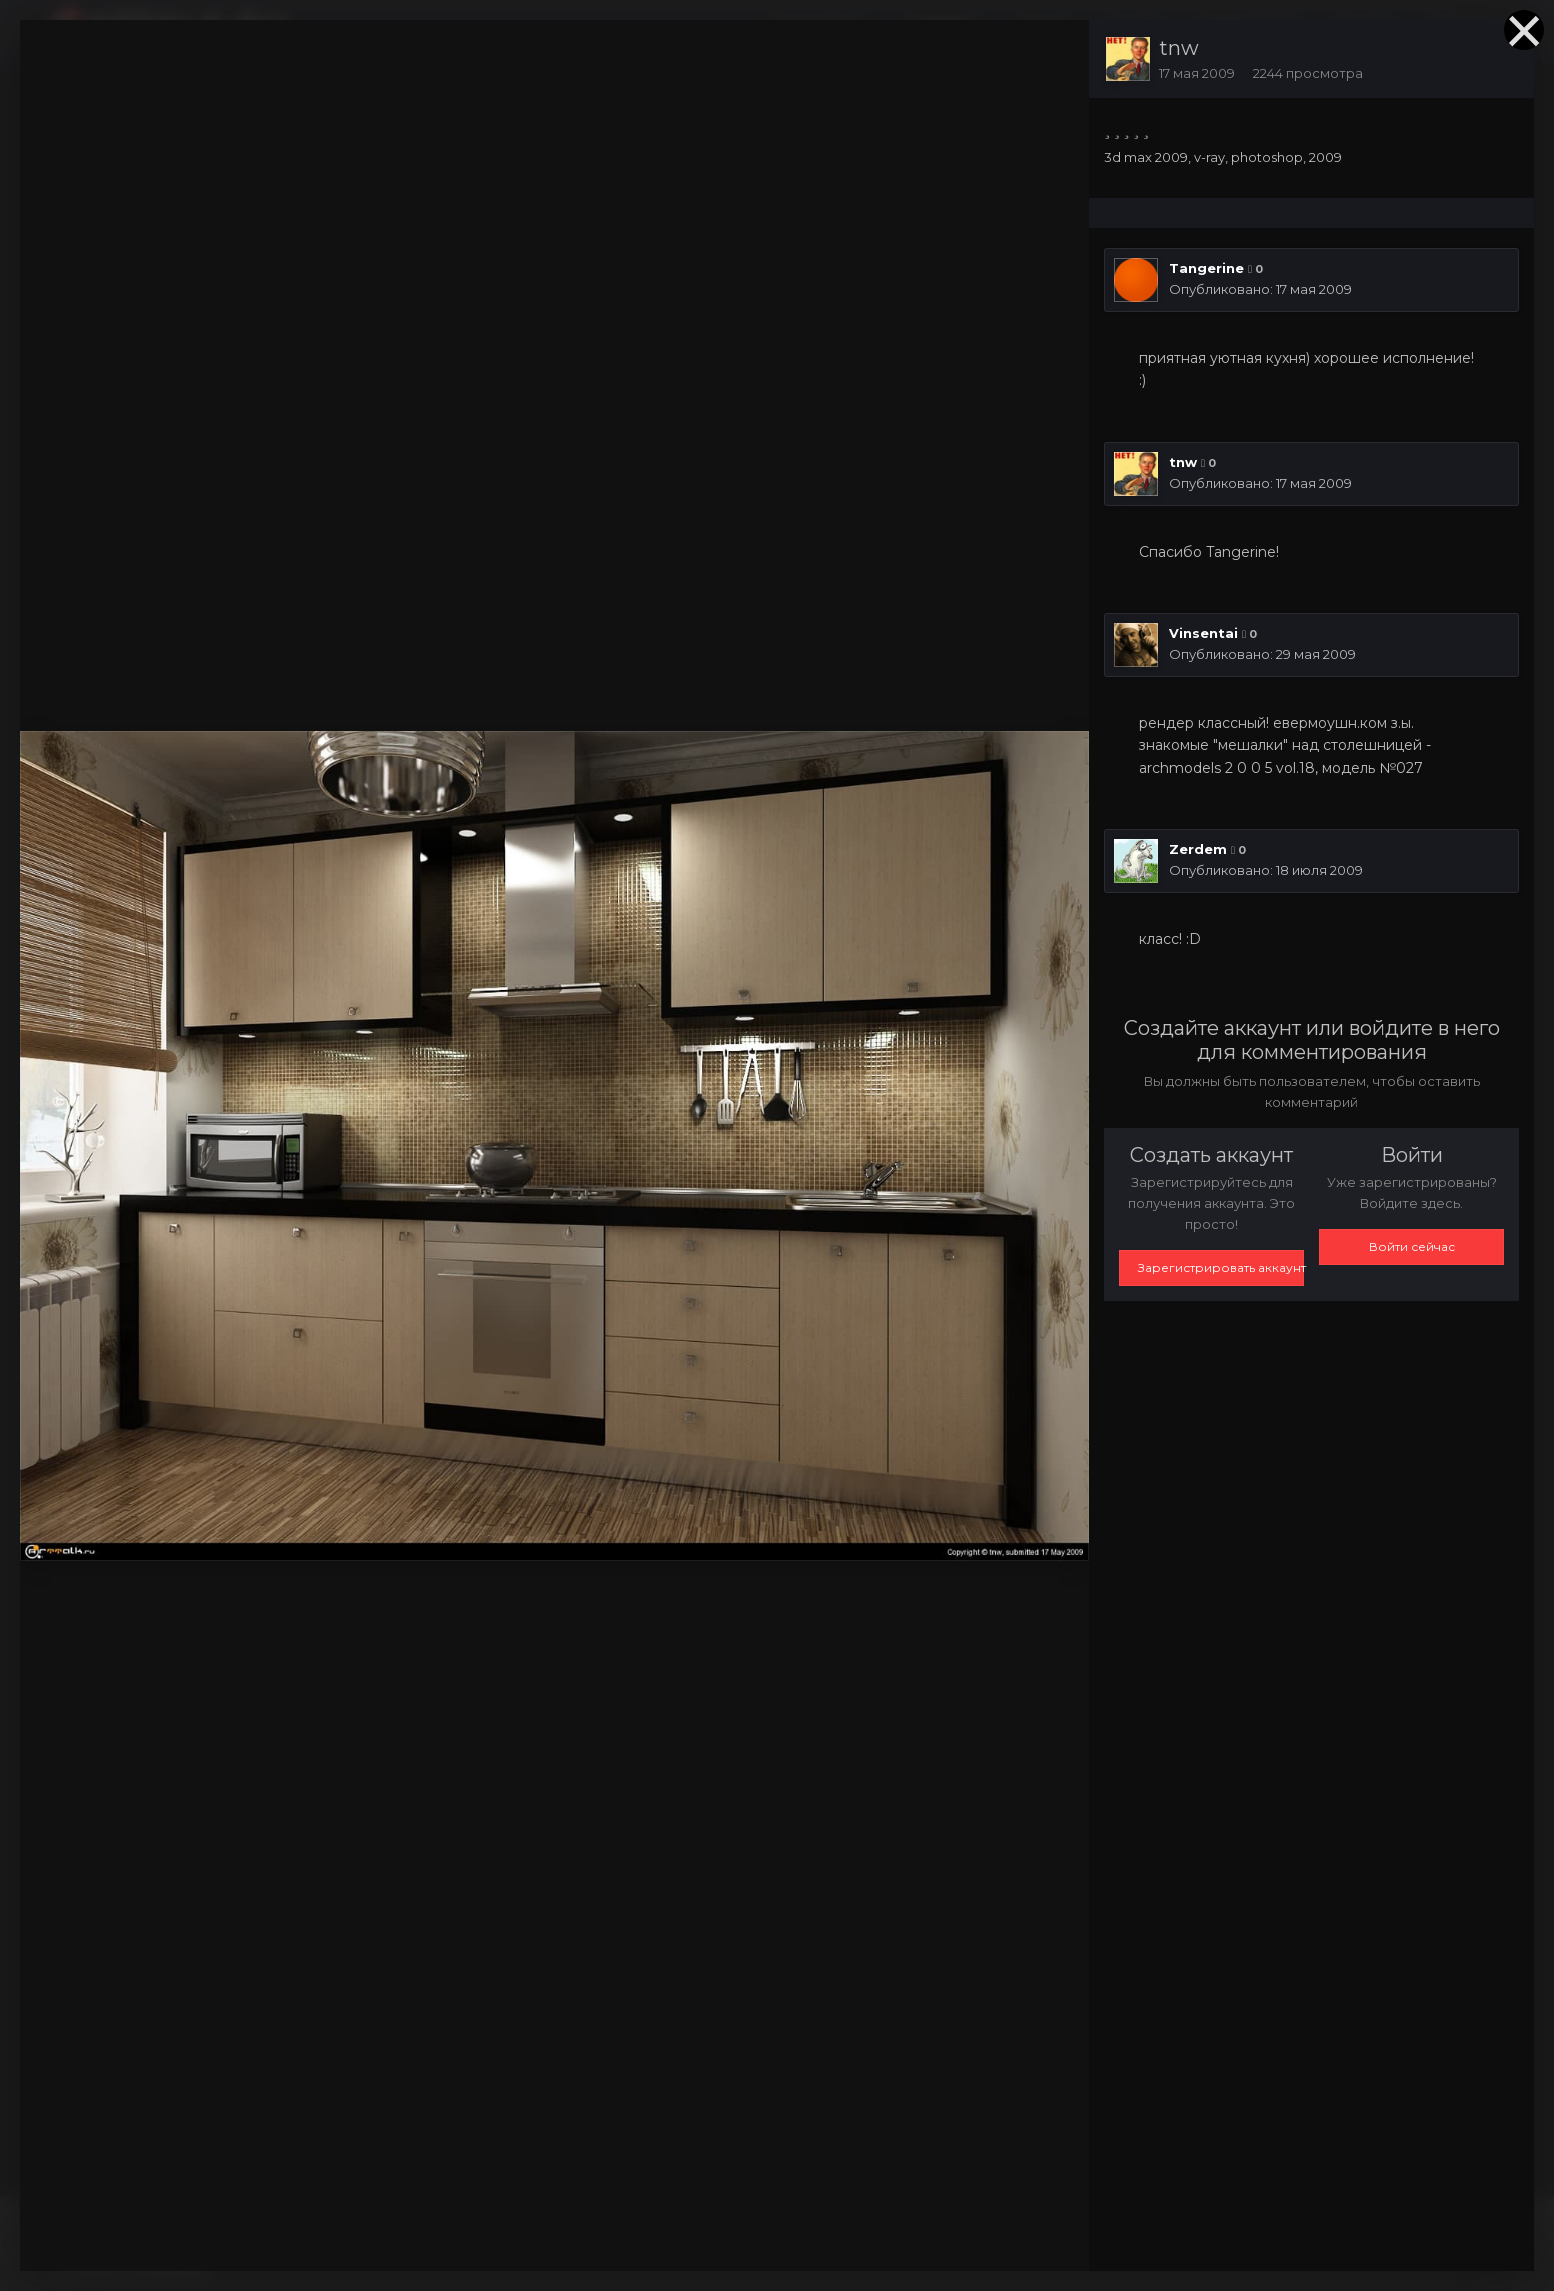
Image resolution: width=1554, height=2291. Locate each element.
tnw (1179, 48)
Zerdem (1198, 849)
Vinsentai (1203, 633)
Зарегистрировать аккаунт (1221, 1267)
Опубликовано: (1260, 289)
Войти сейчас (1412, 1246)
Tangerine (1206, 268)
